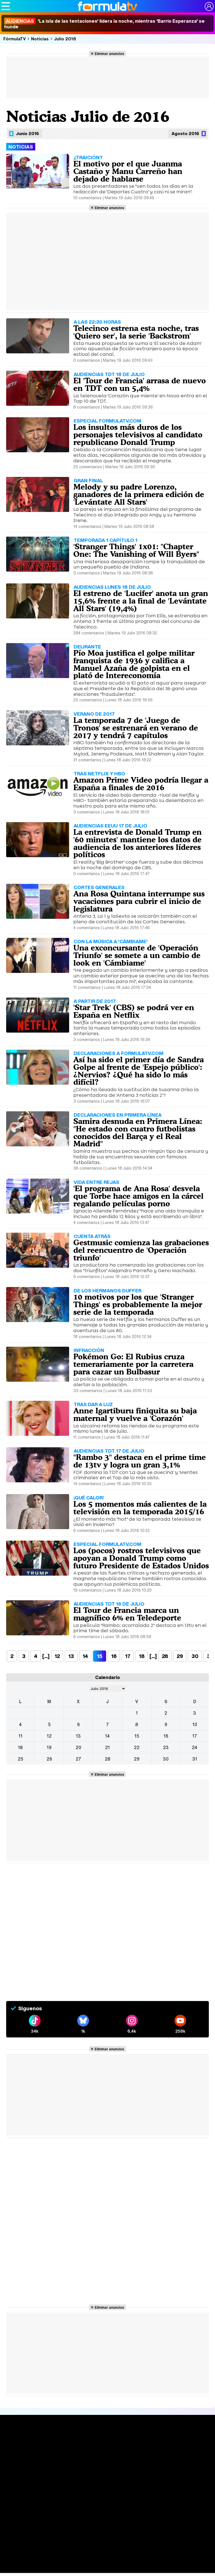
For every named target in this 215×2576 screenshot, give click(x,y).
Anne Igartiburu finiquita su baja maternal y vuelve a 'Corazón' (135, 1414)
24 (194, 1747)
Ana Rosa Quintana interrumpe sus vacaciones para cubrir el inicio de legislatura (139, 901)
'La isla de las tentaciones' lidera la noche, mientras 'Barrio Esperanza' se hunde (104, 24)
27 (78, 1759)
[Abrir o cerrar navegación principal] (5, 6)
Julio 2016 (65, 39)
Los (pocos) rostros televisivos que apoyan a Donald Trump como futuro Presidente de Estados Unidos (141, 1558)
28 (165, 1656)
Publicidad (195, 2507)
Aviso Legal (50, 2507)
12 (57, 1656)
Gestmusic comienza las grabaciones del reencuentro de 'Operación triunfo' (141, 1250)
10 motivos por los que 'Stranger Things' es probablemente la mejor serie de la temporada (137, 1304)
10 (194, 1724)
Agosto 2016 (185, 133)
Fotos (136, 2441)
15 (136, 1736)
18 (141, 1656)
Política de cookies (125, 2507)
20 (78, 1747)
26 (49, 1759)
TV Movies (57, 2460)
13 (71, 1656)
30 (194, 1656)
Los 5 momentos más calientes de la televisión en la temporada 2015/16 (140, 1507)
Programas (142, 2452)
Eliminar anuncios (109, 53)
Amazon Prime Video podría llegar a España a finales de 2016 (140, 783)
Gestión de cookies (164, 2507)
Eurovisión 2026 (145, 2458)
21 (107, 1747)
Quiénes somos (22, 2507)
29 (180, 1656)
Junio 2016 (27, 133)
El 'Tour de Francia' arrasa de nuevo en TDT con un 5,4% (139, 384)
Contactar (100, 2514)
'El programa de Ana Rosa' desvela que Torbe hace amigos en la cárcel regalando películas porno (138, 1196)
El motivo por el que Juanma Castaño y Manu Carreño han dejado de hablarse (127, 171)
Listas (52, 2454)
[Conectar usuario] (209, 6)
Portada (15, 2441)
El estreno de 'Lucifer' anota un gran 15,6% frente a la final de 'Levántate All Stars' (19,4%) (140, 601)
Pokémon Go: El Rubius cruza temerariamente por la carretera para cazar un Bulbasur (133, 1364)
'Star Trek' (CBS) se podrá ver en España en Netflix (133, 1011)
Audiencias (101, 2441)
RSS (117, 2514)
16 (113, 1656)
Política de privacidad (84, 2507)
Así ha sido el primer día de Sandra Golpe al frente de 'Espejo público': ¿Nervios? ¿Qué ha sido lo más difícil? (138, 1070)
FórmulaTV (14, 39)
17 (127, 1656)
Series (54, 2441)
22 (136, 1747)
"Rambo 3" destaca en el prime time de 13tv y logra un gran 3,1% (139, 1461)
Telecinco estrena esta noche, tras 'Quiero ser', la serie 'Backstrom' (136, 332)
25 (20, 1759)
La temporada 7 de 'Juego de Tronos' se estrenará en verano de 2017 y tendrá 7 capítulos (135, 728)
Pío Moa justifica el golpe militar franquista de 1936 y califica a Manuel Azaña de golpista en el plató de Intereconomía (134, 664)
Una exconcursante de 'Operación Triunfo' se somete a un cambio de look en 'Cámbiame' (136, 955)
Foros (177, 2452)
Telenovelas (144, 2467)
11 (20, 1736)
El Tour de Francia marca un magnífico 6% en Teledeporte (127, 1614)
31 (194, 1759)
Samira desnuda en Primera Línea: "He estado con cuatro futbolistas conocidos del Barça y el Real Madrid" (137, 1132)
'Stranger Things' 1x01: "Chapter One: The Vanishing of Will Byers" (136, 550)
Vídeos (96, 2462)
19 (49, 1747)
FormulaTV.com (93, 2524)
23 (166, 1747)
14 (85, 1656)
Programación (105, 2452)
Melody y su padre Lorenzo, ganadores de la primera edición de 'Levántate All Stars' (138, 494)
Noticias (40, 39)
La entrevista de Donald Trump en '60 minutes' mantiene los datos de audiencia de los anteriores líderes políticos (137, 843)
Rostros (179, 2441)
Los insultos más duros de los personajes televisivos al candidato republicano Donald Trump (137, 435)
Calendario (57, 2448)
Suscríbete (183, 2462)
